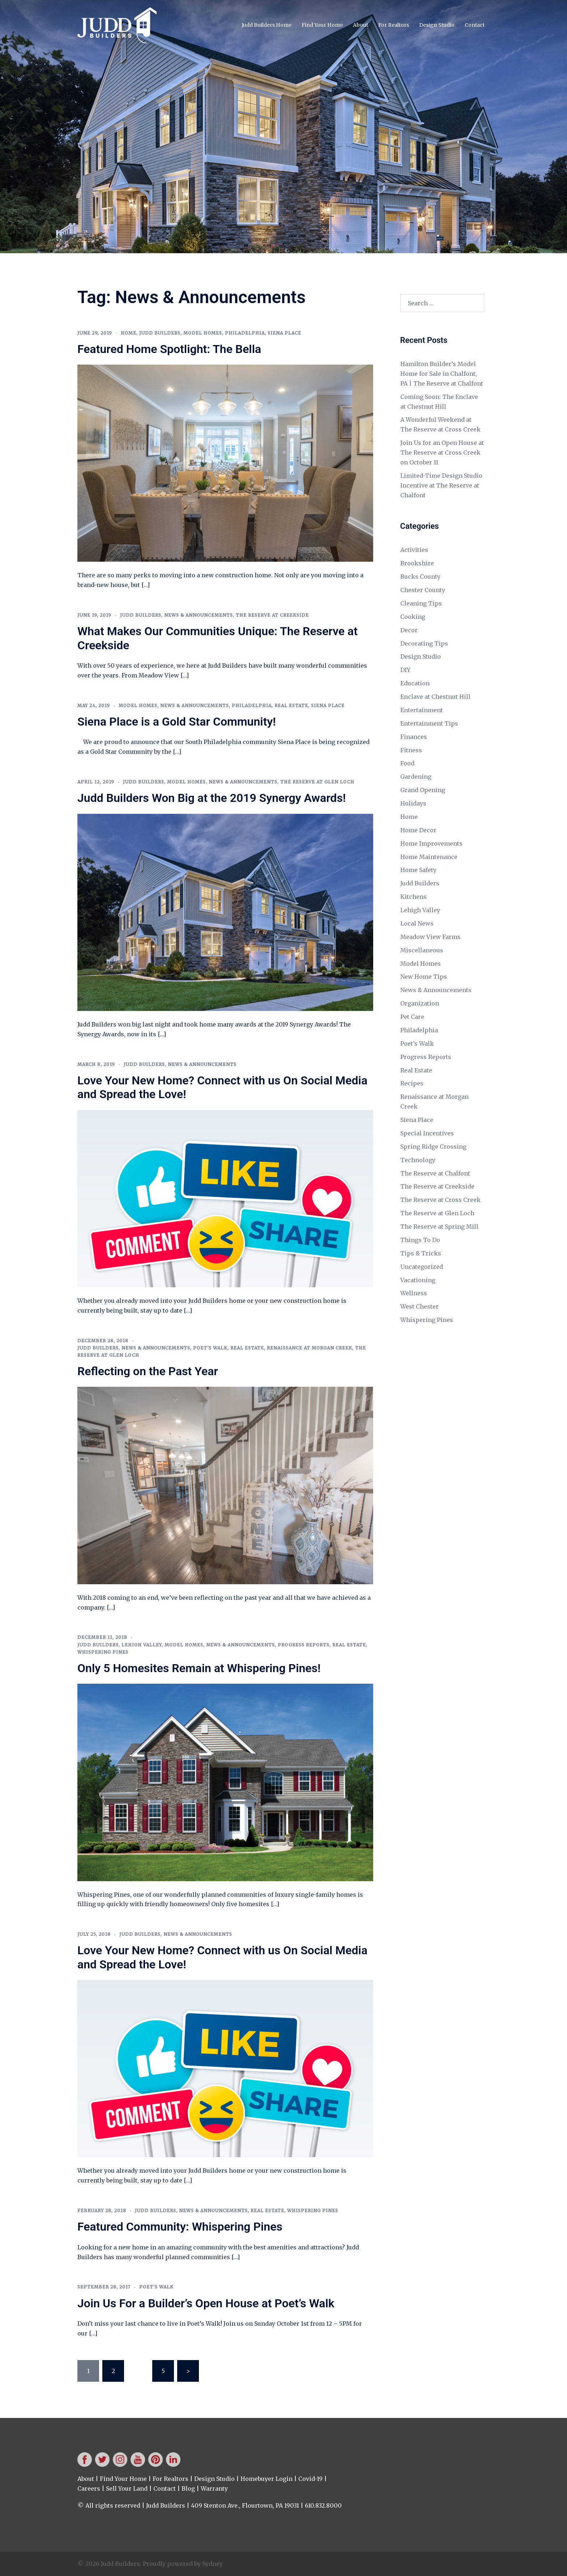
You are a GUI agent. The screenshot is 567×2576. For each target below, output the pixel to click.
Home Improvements (431, 843)
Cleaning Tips (421, 603)
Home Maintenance (428, 856)
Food (407, 763)
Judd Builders (159, 333)
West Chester (419, 1306)
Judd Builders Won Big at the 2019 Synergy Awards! (211, 798)
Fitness (411, 750)
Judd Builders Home (266, 25)
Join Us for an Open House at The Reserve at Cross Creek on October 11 (442, 452)
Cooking (412, 616)
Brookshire (417, 563)
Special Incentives (427, 1133)
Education (415, 683)
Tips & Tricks (420, 1253)
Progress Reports (303, 1645)
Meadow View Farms (430, 936)
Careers (88, 2488)
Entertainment (421, 710)
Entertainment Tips (429, 723)
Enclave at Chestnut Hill (435, 696)
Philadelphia (245, 333)
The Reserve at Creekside (272, 615)
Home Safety (418, 869)
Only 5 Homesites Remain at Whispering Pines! (199, 1668)
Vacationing (417, 1280)
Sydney (212, 2563)
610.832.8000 (323, 2505)
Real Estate (291, 705)
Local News (417, 923)
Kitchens (413, 896)
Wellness (413, 1293)
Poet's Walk (210, 1348)
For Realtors (393, 25)
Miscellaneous (421, 950)
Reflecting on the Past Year (147, 1371)
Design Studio (437, 25)
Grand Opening (422, 790)
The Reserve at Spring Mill (439, 1226)
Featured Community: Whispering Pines (179, 2226)
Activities (414, 549)
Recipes (411, 1083)
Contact (475, 25)
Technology (417, 1160)
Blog (188, 2488)
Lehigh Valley (142, 1645)
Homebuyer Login (266, 2478)
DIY (405, 669)
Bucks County (420, 576)
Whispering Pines (102, 1652)
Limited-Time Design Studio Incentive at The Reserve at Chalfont (441, 485)
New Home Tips (423, 976)
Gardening (415, 776)
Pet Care (412, 1016)
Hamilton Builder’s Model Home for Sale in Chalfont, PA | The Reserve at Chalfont (441, 373)
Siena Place (284, 333)
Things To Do (420, 1240)
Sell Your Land (127, 2488)
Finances (413, 736)
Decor (409, 630)
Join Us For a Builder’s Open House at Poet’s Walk (205, 2303)
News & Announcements (198, 615)
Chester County (422, 590)
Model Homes (202, 333)
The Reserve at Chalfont (435, 1173)
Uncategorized (421, 1266)
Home (128, 333)
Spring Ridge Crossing (433, 1146)
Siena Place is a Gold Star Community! (176, 721)
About (360, 25)
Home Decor (418, 830)
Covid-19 (310, 2478)
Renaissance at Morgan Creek (309, 1348)
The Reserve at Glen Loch (317, 782)
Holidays (413, 803)
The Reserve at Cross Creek (440, 1199)
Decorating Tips (424, 643)
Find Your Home (322, 25)
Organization (419, 1003)
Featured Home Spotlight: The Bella (169, 349)
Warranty (214, 2488)
